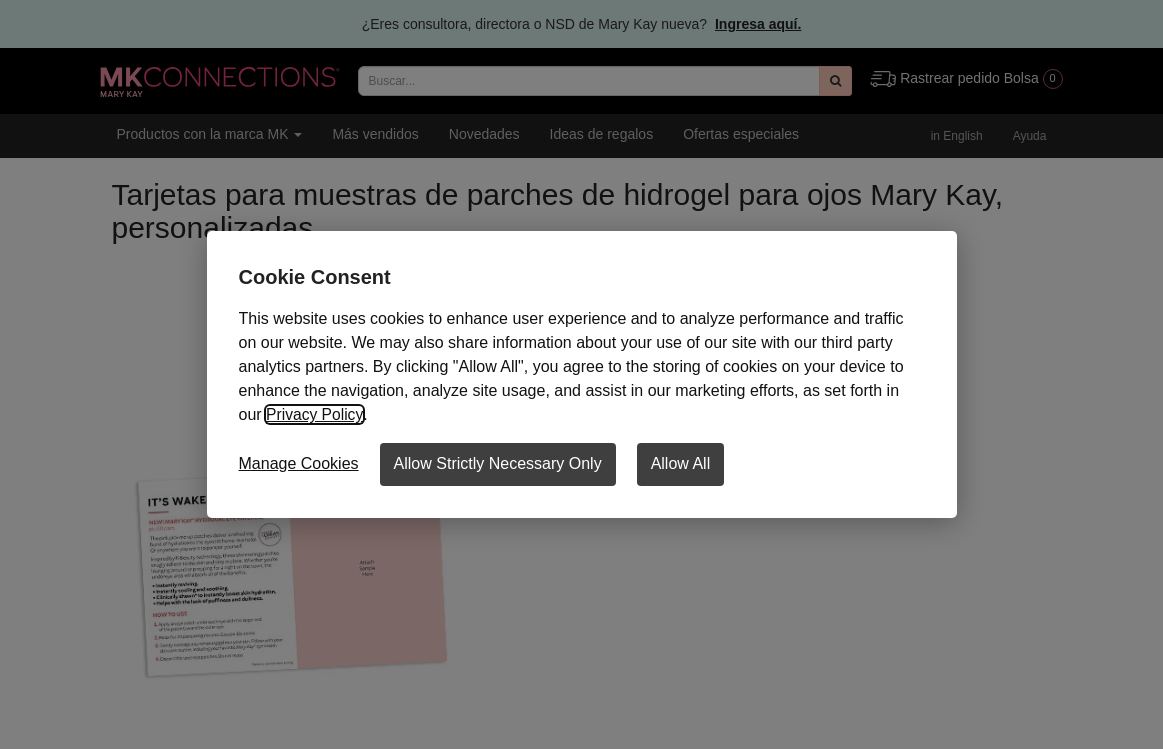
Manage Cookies (299, 463)
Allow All (681, 463)
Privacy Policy (315, 414)
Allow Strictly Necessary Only (498, 463)
